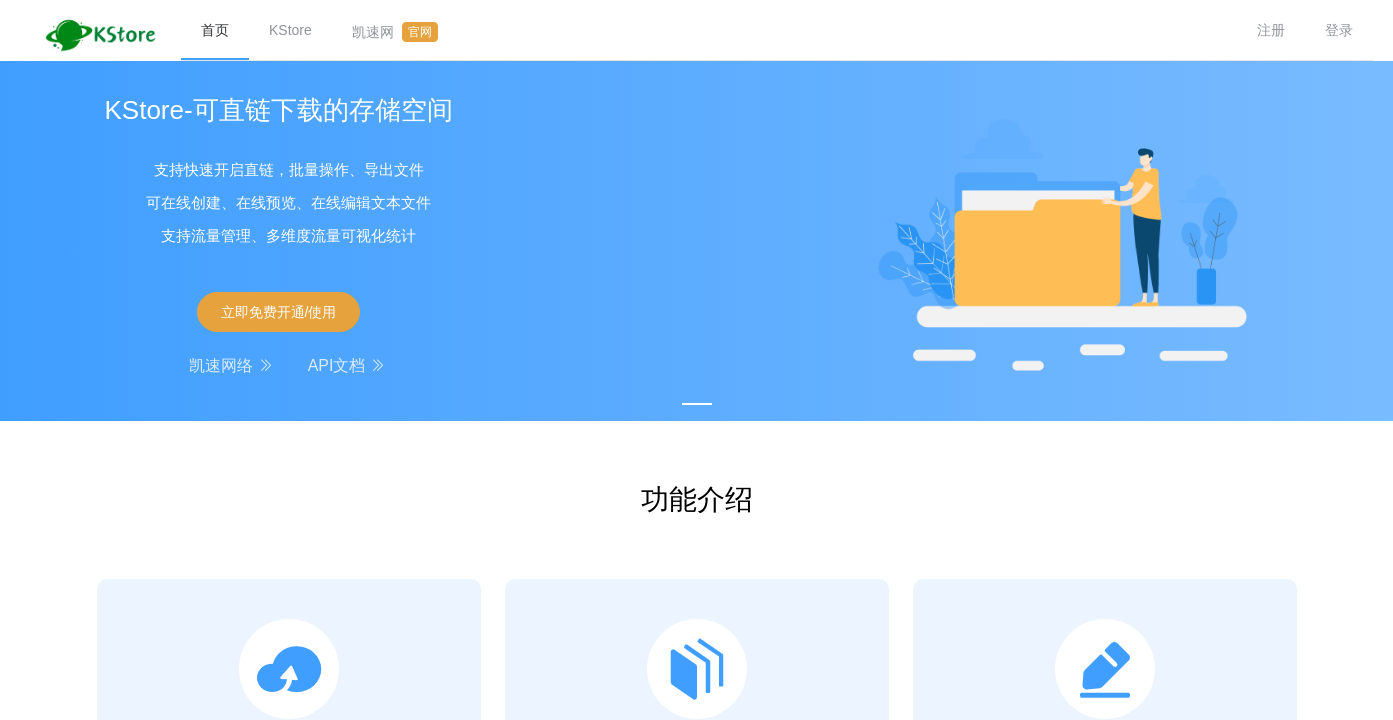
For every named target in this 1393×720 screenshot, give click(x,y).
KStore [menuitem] (290, 30)
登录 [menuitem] (1339, 30)
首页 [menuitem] (215, 30)
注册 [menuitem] (1271, 30)
